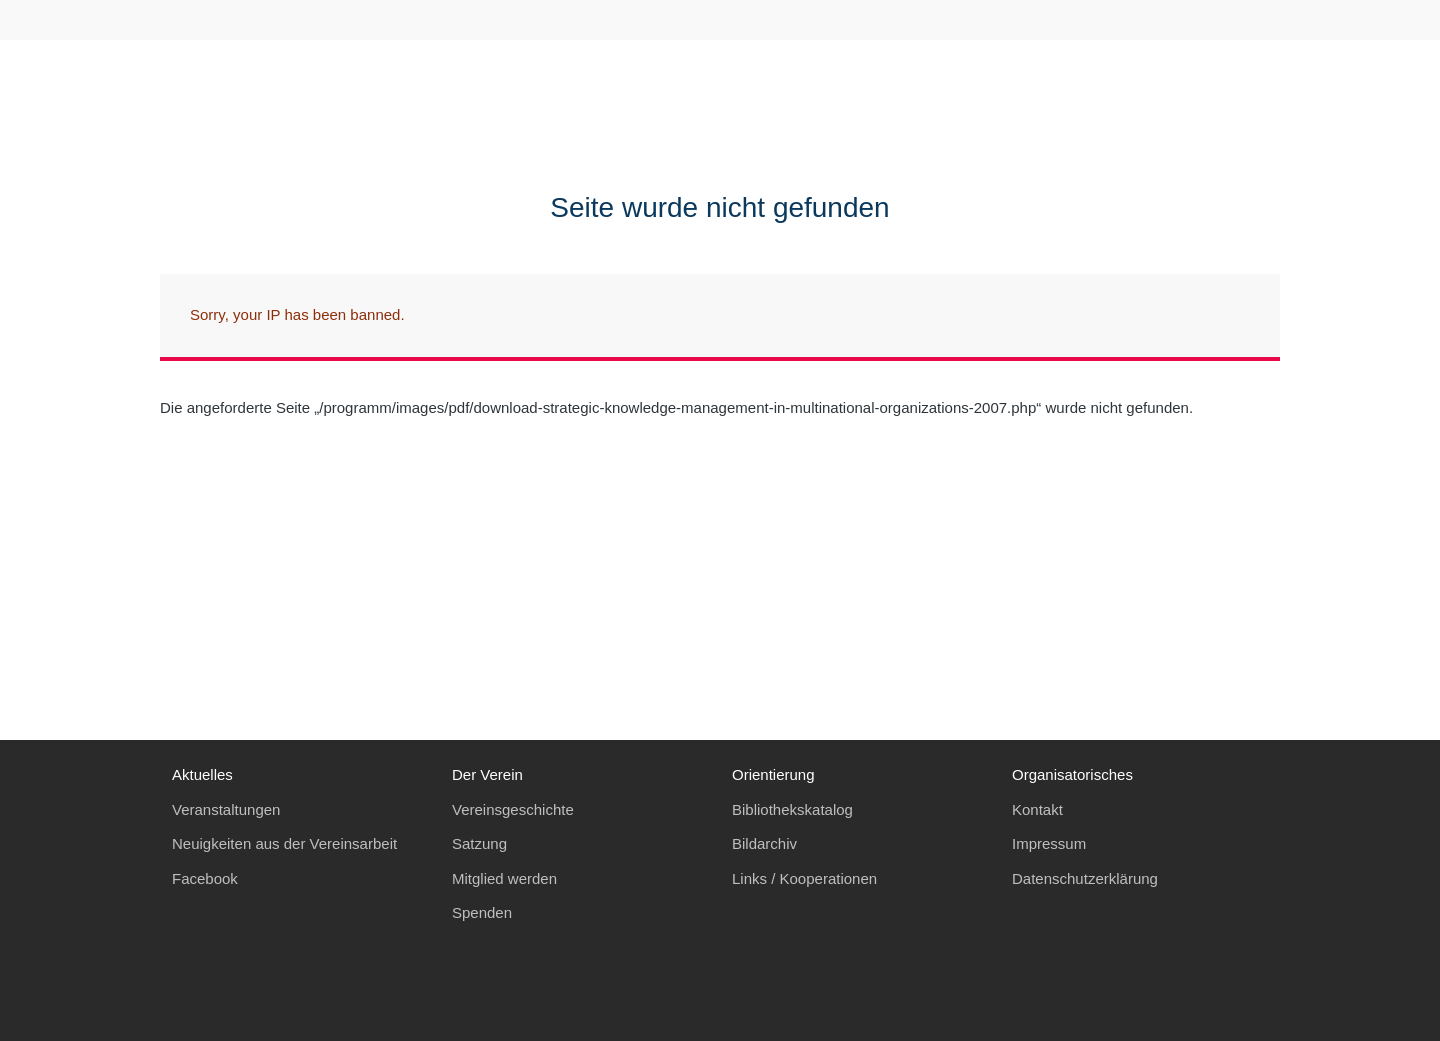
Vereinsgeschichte (513, 809)
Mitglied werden (504, 878)
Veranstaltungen (226, 809)
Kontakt (1037, 809)
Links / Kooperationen (804, 878)
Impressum (1049, 843)
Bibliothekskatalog (792, 809)
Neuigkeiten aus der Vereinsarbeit (284, 843)
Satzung (479, 843)
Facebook (205, 878)
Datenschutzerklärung (1085, 878)
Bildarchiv (764, 843)
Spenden (482, 912)
